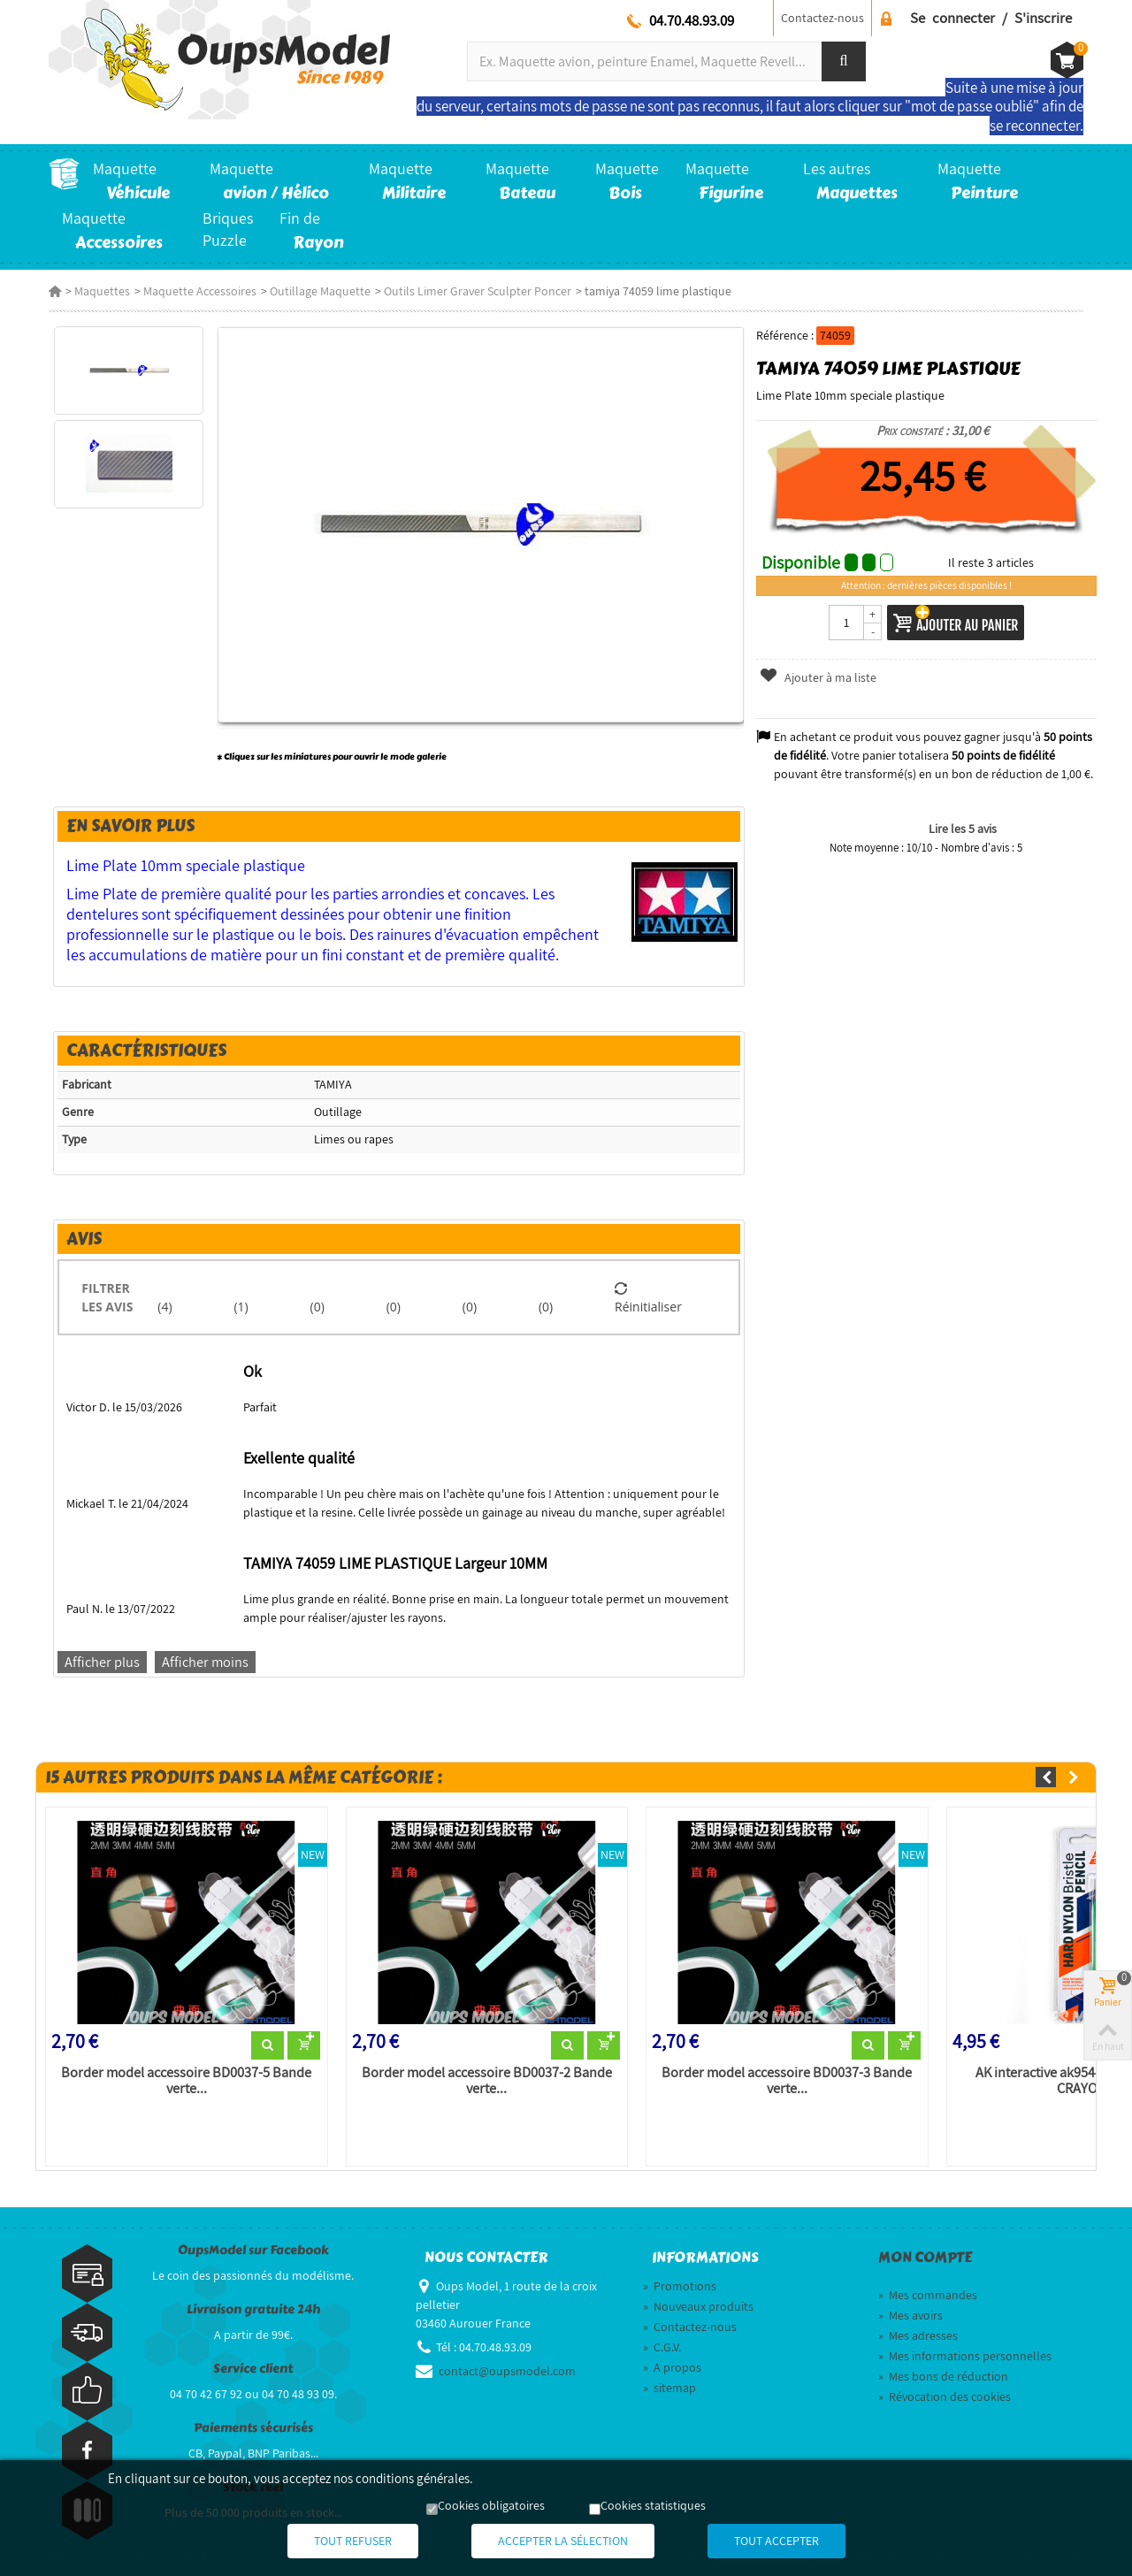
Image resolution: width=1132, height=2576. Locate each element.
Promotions (679, 2286)
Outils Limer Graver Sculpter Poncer (477, 291)
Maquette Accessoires (199, 291)
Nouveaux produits (698, 2306)
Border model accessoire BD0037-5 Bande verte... (186, 2081)
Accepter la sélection (563, 2541)
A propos (672, 2367)
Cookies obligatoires (491, 2505)
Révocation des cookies (944, 2396)
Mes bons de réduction (943, 2376)
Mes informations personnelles (965, 2356)
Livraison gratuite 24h (253, 2309)
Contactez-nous (822, 18)
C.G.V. (662, 2347)
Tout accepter (776, 2541)
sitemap (669, 2388)
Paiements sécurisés (253, 2428)
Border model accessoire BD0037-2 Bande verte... (487, 2081)
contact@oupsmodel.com (507, 2371)
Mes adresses (918, 2335)
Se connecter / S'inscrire (991, 17)
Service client (253, 2368)
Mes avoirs (910, 2315)
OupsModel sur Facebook (253, 2250)
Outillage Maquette (320, 291)
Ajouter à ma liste (818, 677)
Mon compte (925, 2257)
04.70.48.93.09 (691, 20)
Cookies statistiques (653, 2505)
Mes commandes (927, 2295)
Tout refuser (353, 2541)
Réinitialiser (648, 1297)
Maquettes (102, 291)
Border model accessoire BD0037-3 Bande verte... (787, 2081)
